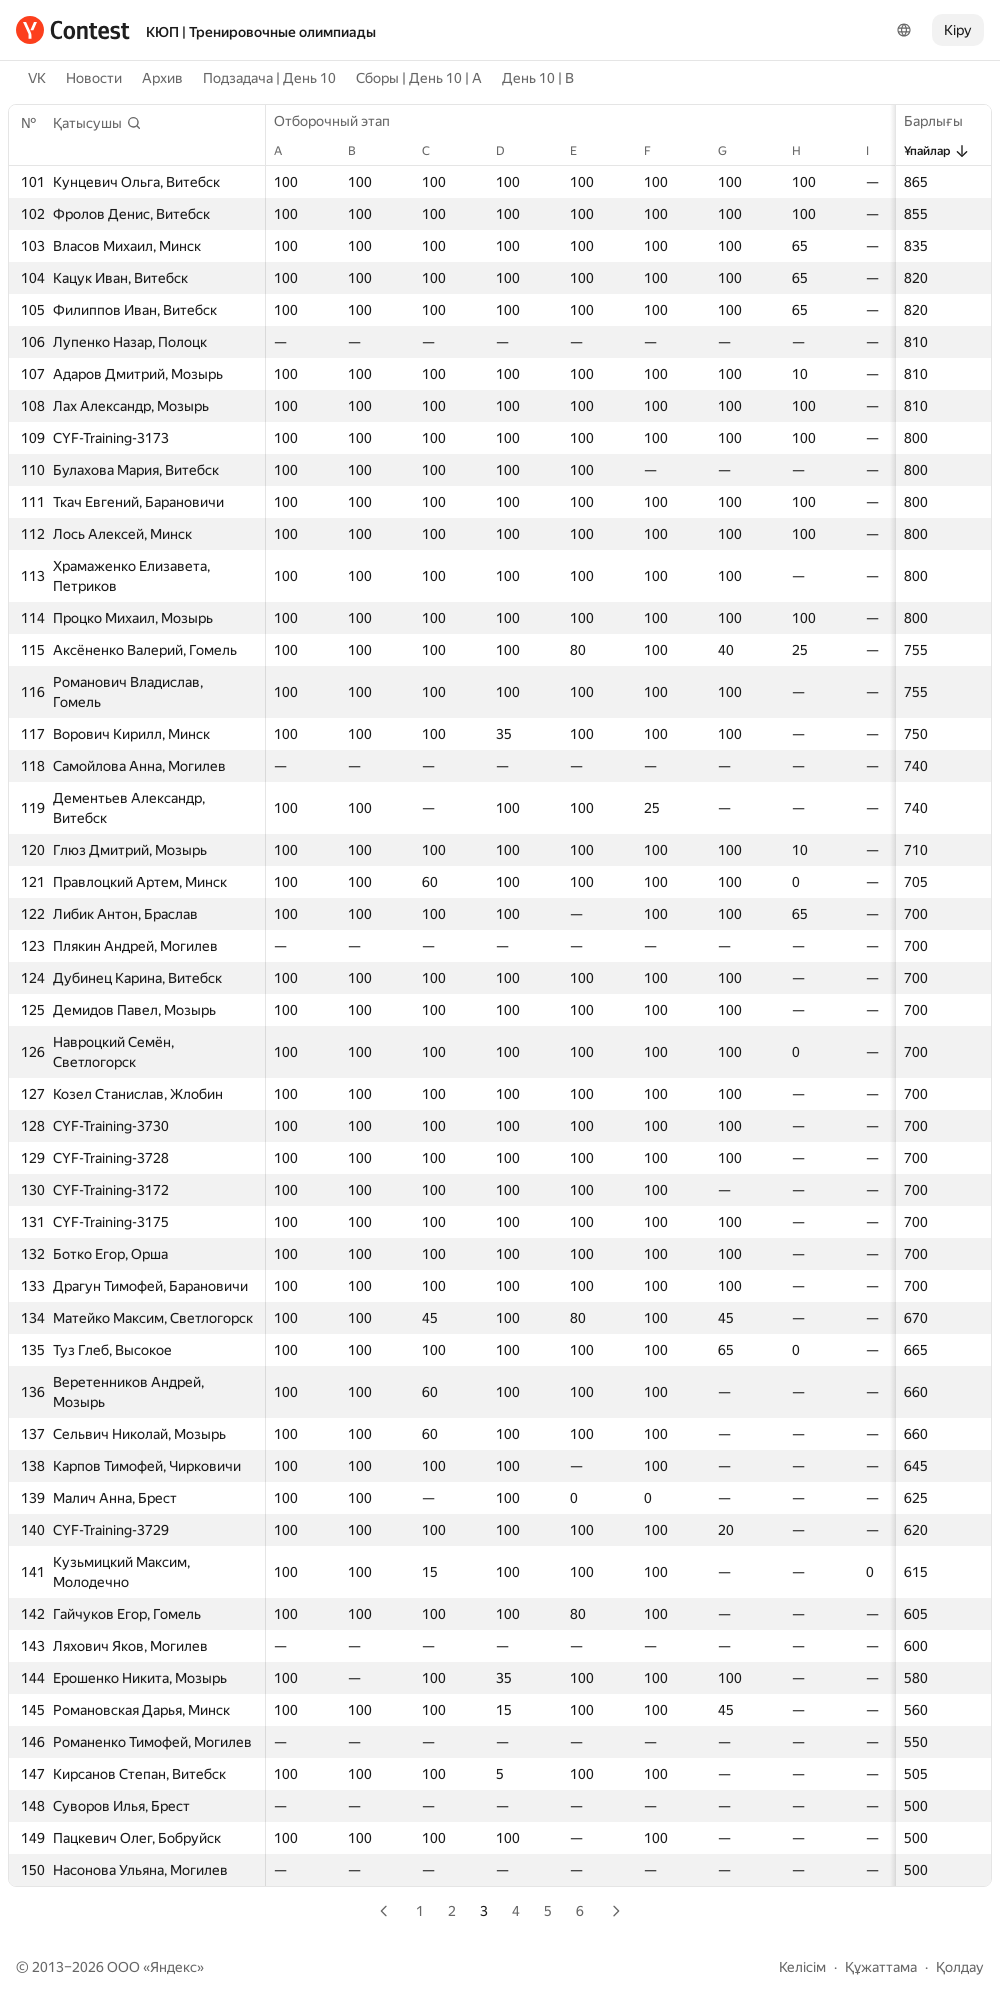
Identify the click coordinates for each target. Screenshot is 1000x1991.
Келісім (802, 1967)
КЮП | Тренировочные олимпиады (261, 32)
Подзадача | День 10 (269, 78)
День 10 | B (538, 78)
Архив (162, 78)
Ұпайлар (937, 151)
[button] (97, 123)
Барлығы (943, 121)
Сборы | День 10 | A (419, 78)
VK (37, 78)
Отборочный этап (342, 121)
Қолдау (960, 1967)
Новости (94, 78)
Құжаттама (881, 1967)
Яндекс (173, 1967)
